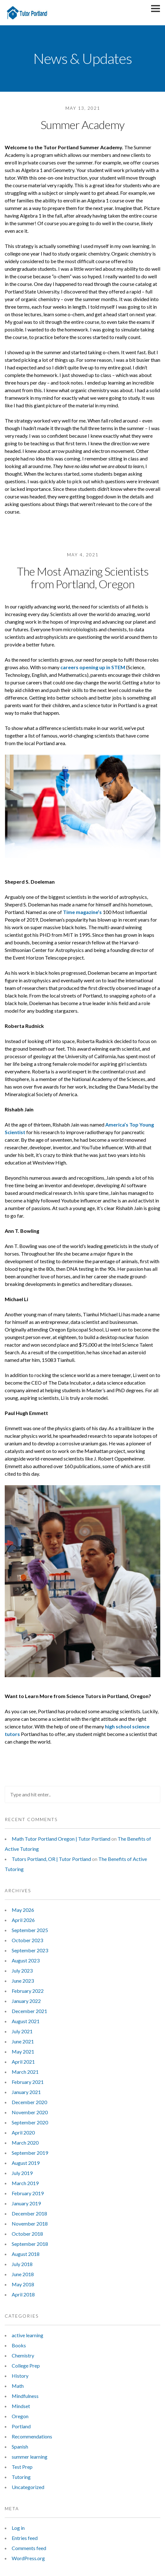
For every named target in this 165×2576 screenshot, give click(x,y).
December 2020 (29, 2102)
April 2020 (23, 2132)
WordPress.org (28, 2558)
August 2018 (26, 2254)
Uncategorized (28, 2487)
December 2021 (29, 2011)
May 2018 (23, 2284)
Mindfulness (25, 2396)
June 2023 (23, 1981)
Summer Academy (82, 125)
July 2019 (22, 2173)
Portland (21, 2426)
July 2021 (22, 2031)
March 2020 (25, 2143)
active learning (27, 2335)
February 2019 (28, 2193)
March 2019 (25, 2183)
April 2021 (23, 2062)
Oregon (20, 2416)
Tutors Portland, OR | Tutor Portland (51, 1859)
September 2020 (30, 2122)
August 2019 (26, 2163)
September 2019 (30, 2153)
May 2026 (23, 1910)
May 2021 (23, 2051)
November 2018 (30, 2224)
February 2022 (28, 1991)
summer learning (29, 2457)
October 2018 (27, 2234)
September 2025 (30, 1930)
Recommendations (32, 2436)
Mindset (21, 2406)
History (20, 2376)
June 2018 (23, 2274)
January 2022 (26, 2001)
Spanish (20, 2446)
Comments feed (29, 2548)
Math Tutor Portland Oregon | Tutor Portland (61, 1839)
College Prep (26, 2366)
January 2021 (26, 2092)
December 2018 (29, 2213)
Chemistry (23, 2355)
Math (18, 2386)
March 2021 (25, 2072)
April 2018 (23, 2294)
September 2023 (30, 1950)
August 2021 (26, 2021)
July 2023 (22, 1971)
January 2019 (26, 2203)
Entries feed (25, 2538)
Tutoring (21, 2477)
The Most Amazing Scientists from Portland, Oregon (83, 577)
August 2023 (26, 1960)
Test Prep (22, 2467)
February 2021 (28, 2082)
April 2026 (23, 1920)
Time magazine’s (82, 912)
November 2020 (30, 2112)
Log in (18, 2528)
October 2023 (27, 1940)
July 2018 (22, 2264)
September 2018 (30, 2244)
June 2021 (23, 2041)
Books (19, 2345)
